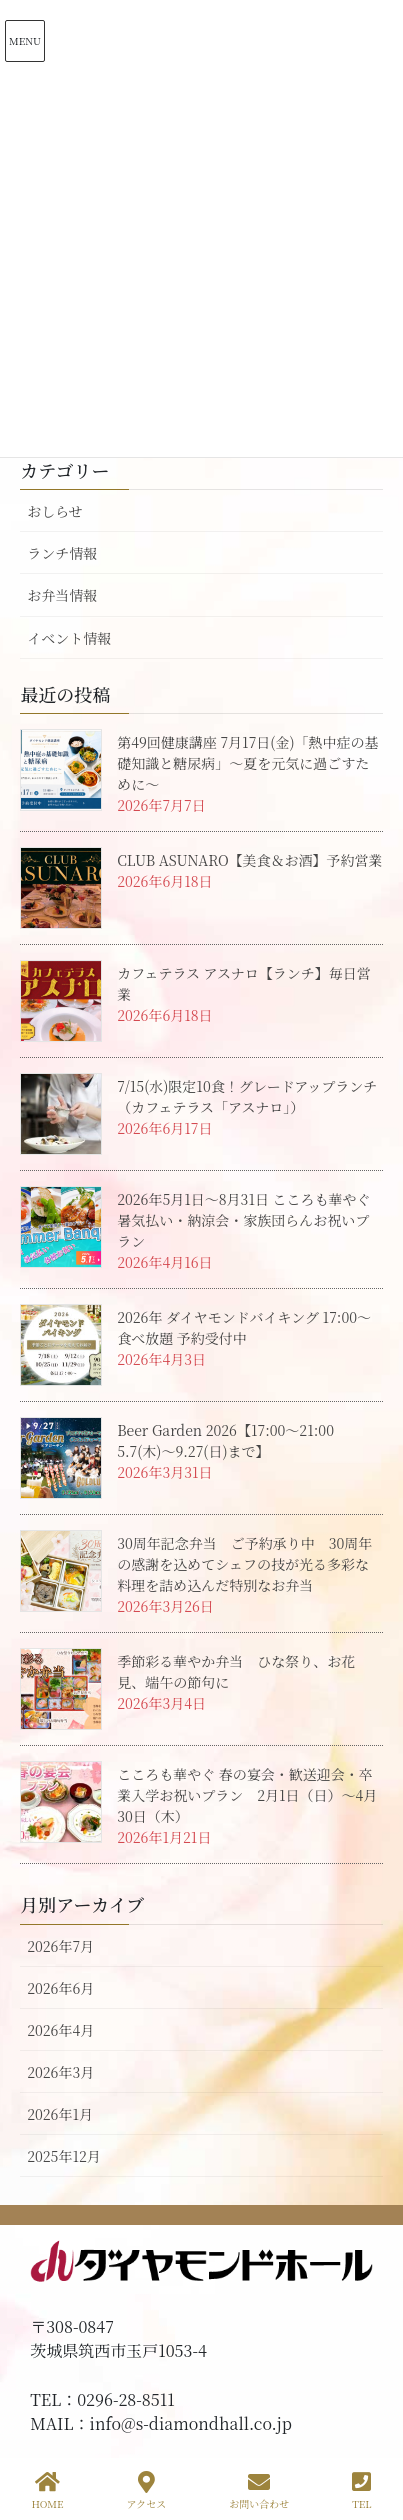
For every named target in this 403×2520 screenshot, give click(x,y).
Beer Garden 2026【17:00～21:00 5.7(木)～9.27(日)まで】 (232, 1440)
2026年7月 (60, 1946)
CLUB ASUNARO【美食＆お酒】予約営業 (249, 860)
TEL (361, 2490)
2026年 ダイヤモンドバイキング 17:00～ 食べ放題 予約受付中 (244, 1327)
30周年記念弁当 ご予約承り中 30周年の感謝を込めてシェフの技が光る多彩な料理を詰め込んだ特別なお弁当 (244, 1564)
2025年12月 (64, 2156)
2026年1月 (60, 2114)
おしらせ (55, 511)
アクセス (147, 2490)
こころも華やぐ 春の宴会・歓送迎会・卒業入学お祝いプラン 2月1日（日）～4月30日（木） (247, 1795)
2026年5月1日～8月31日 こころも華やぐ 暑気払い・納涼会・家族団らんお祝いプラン (250, 1220)
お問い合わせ (259, 2490)
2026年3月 (60, 2072)
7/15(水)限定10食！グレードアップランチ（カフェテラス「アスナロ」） (247, 1096)
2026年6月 (60, 1988)
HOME (47, 2490)
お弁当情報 (62, 595)
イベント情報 (69, 638)
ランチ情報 (62, 553)
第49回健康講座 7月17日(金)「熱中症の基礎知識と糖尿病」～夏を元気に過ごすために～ (247, 763)
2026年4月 (60, 2030)
